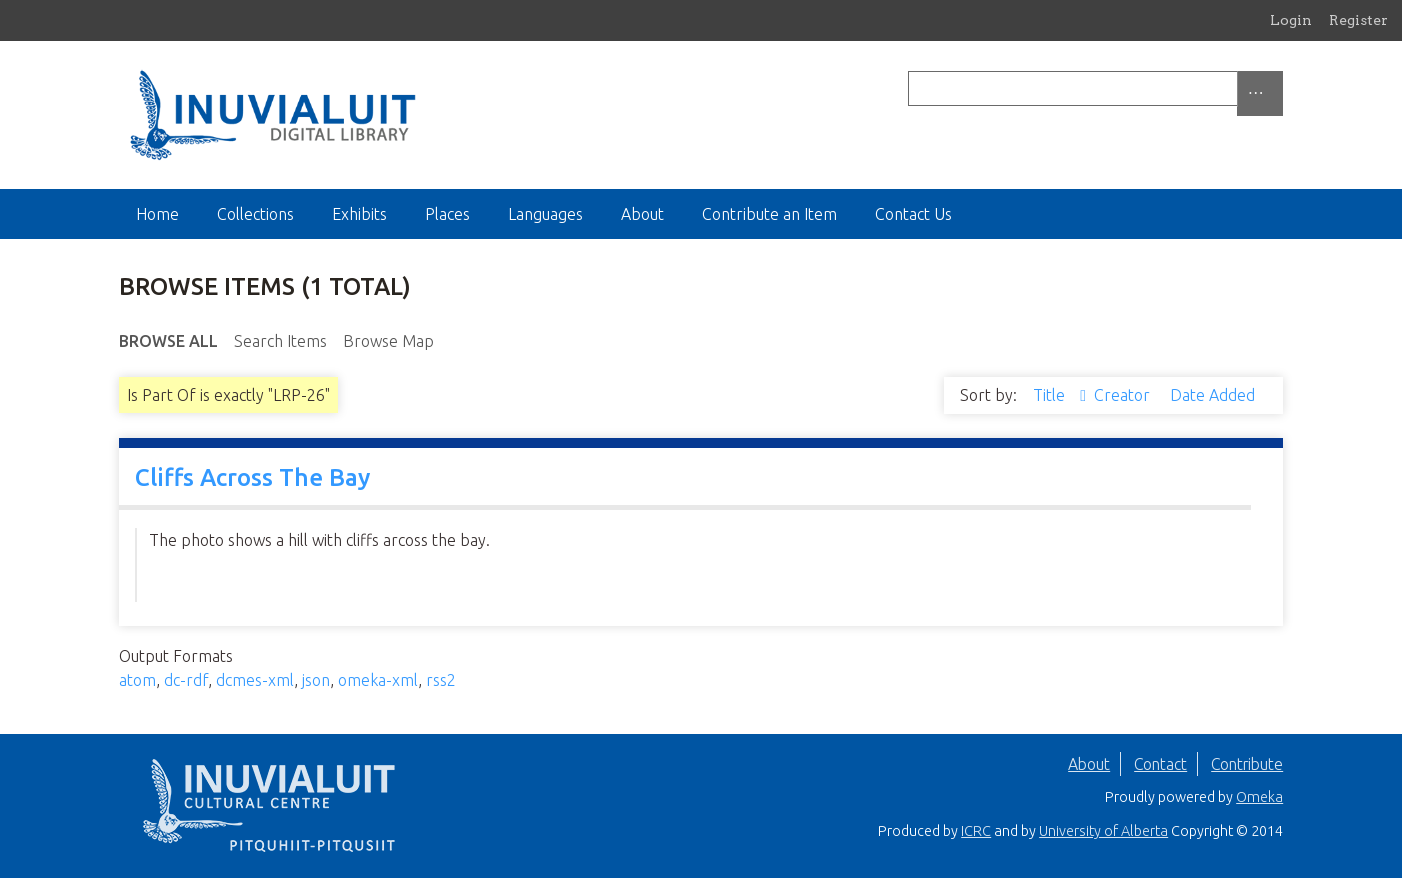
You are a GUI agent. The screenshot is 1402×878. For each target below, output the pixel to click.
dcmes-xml (255, 680)
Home (157, 214)
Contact (1160, 764)
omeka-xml (378, 680)
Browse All (168, 341)
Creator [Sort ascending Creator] (1124, 395)
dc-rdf (186, 680)
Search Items (280, 341)
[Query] (1095, 88)
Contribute (1247, 764)
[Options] (1260, 93)
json (316, 680)
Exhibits (359, 214)
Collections (255, 214)
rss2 (441, 680)
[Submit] (1278, 88)
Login (1291, 20)
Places (447, 214)
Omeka (1259, 797)
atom (137, 680)
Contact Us (913, 214)
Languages (545, 214)
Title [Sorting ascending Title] (1051, 395)
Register (1358, 20)
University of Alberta (1103, 831)
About (642, 214)
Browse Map (388, 341)
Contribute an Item (769, 214)
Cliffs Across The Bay (252, 477)
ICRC (976, 831)
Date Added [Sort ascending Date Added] (1212, 395)
